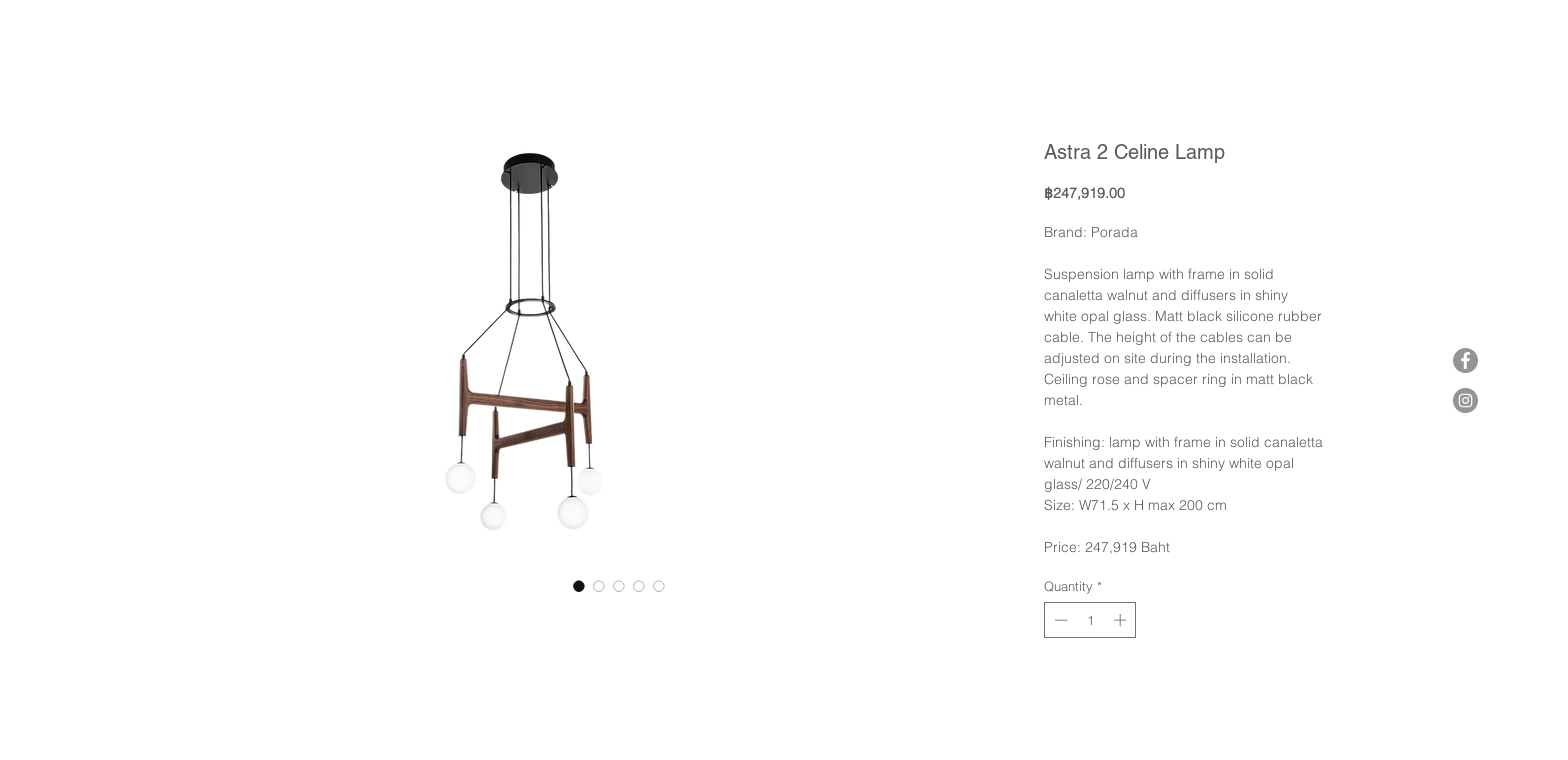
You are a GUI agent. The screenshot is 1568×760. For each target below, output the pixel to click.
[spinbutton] (1090, 620)
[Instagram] (1465, 400)
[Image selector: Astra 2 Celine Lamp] (579, 586)
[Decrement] (1059, 620)
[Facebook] (1465, 360)
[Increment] (1122, 620)
